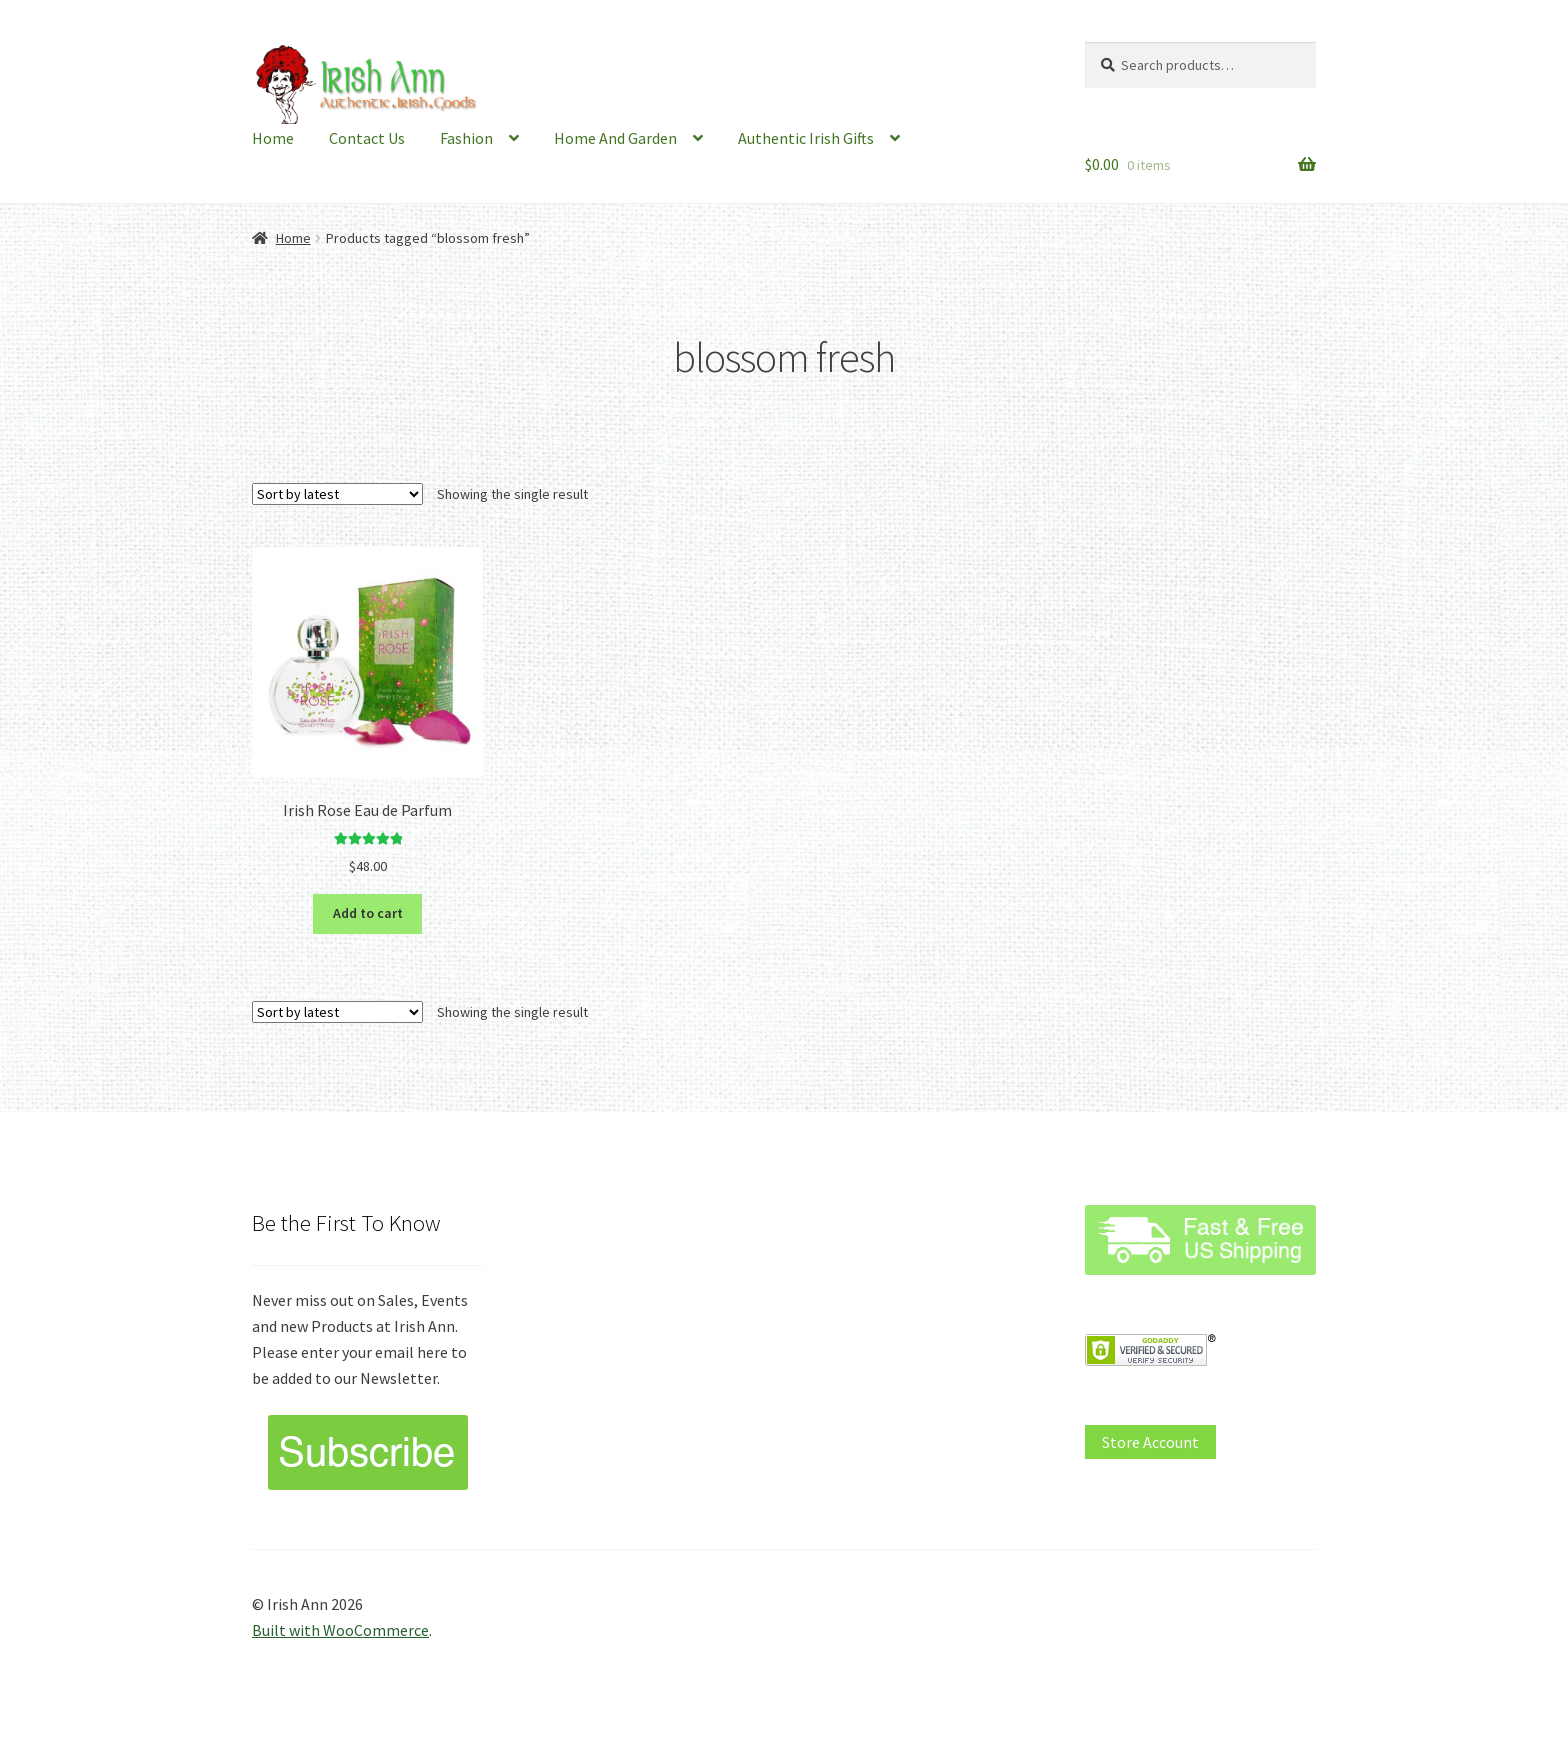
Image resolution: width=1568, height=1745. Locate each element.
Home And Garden (615, 138)
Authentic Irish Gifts (806, 138)
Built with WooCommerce (340, 1630)
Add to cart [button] (368, 913)
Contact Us (367, 138)
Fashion (466, 138)
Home (273, 138)
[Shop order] (337, 494)
